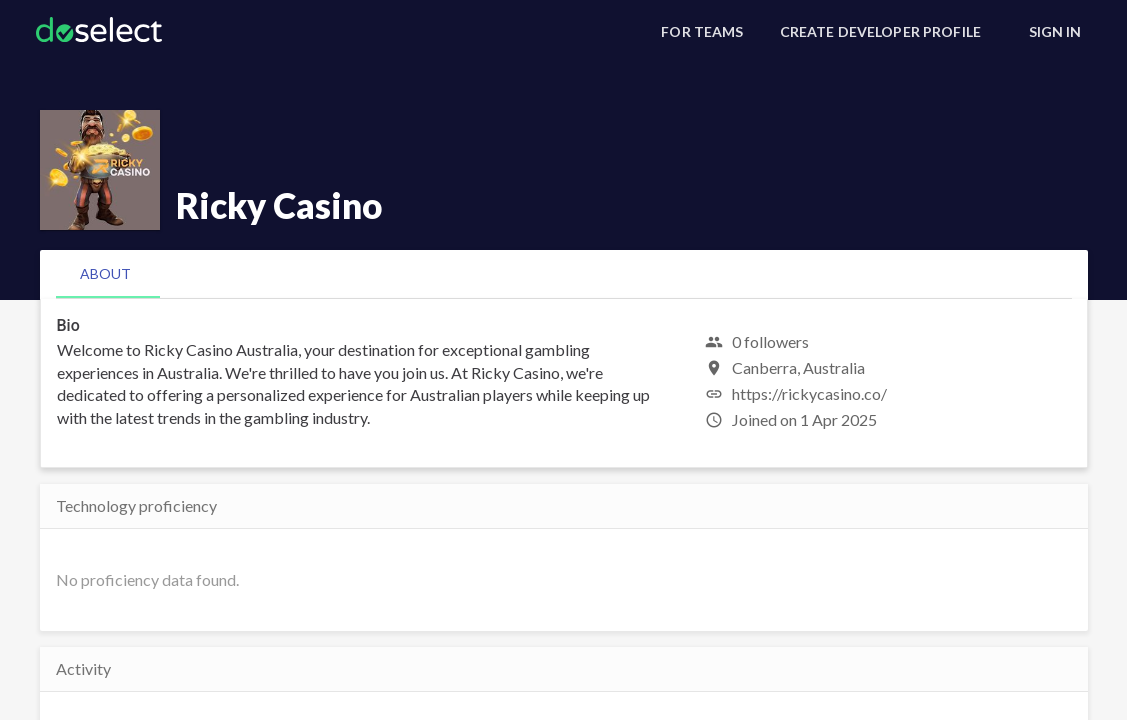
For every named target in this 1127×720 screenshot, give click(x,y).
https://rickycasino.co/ (809, 393)
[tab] (105, 274)
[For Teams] (702, 32)
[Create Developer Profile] (880, 32)
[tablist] (564, 274)
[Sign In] (1055, 32)
